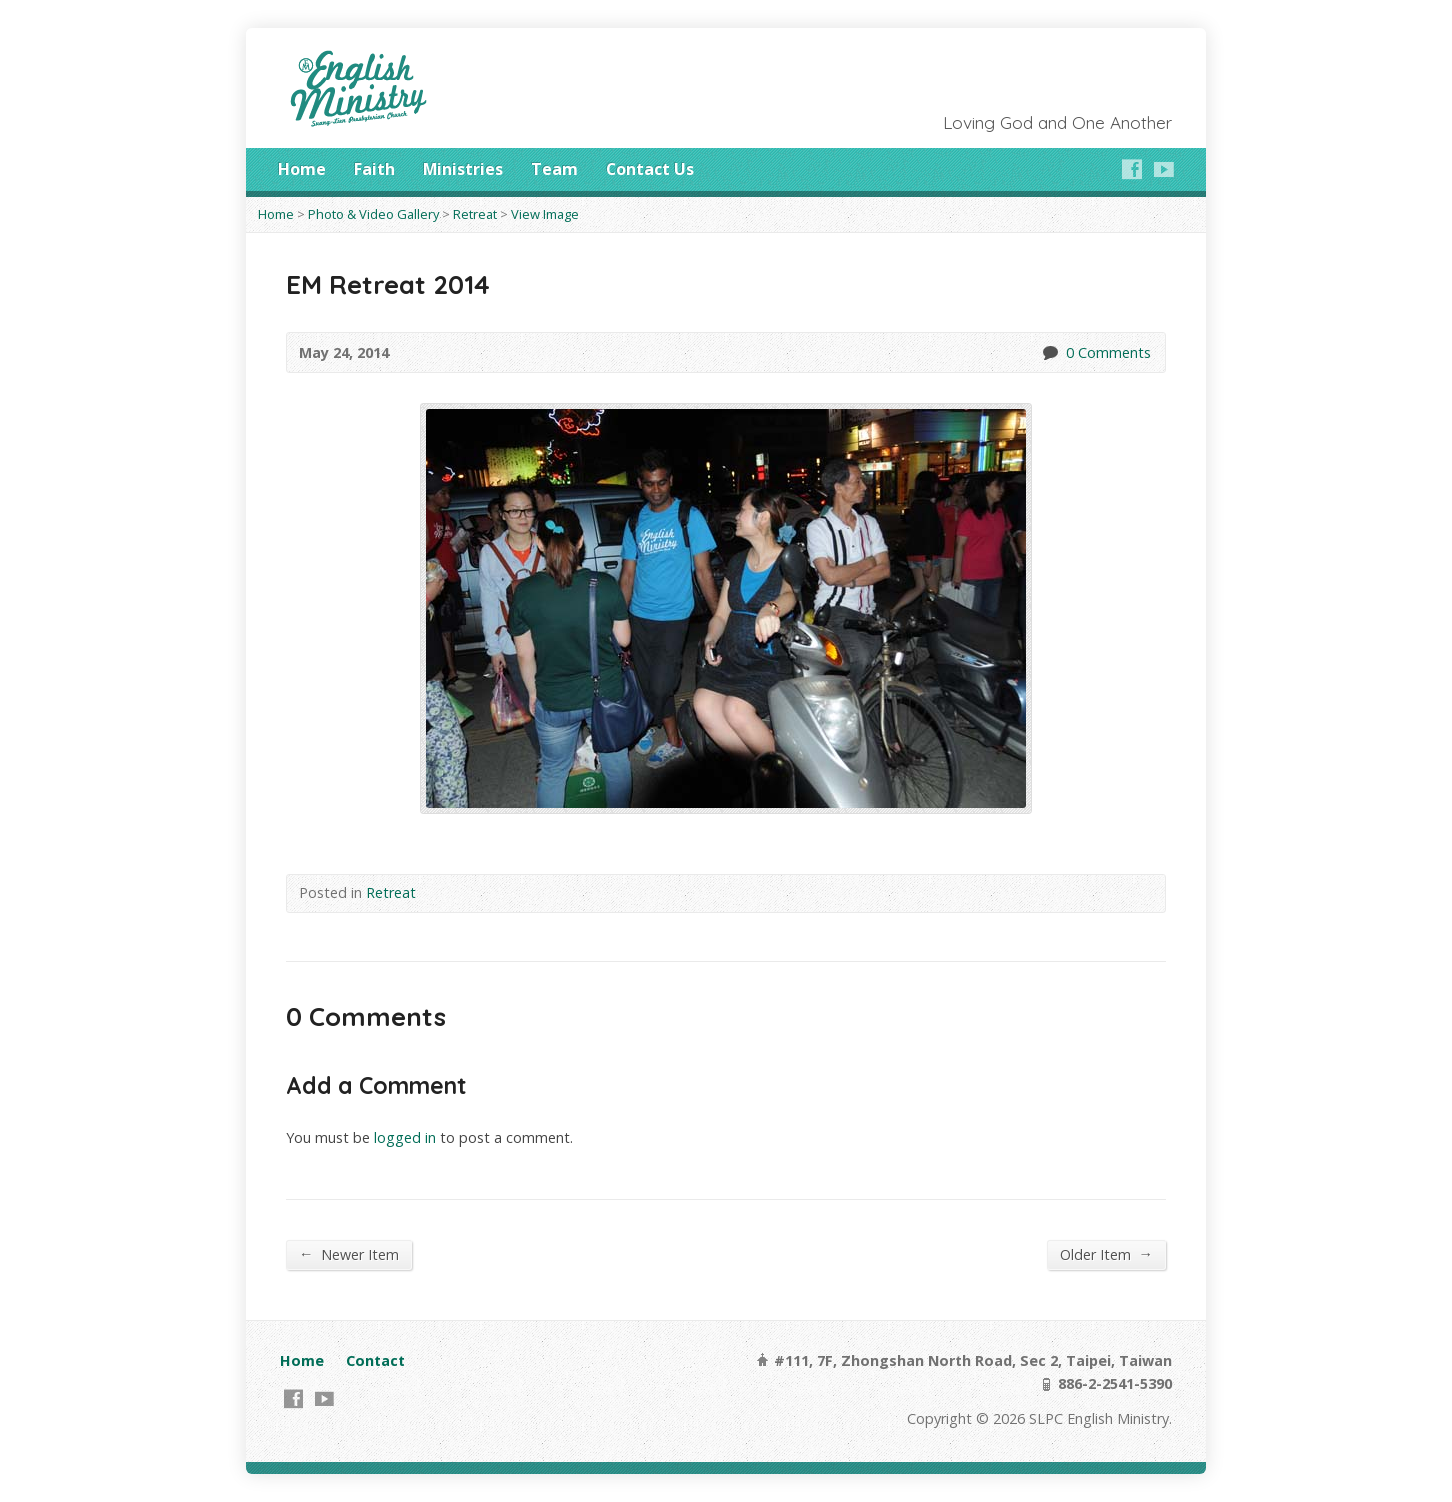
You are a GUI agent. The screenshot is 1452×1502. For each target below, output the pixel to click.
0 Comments (1049, 352)
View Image (545, 214)
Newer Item (349, 1254)
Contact (375, 1360)
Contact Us (650, 169)
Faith (374, 169)
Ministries (463, 169)
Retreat (475, 214)
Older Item (1106, 1254)
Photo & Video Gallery (373, 214)
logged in (405, 1137)
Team (554, 169)
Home (302, 169)
